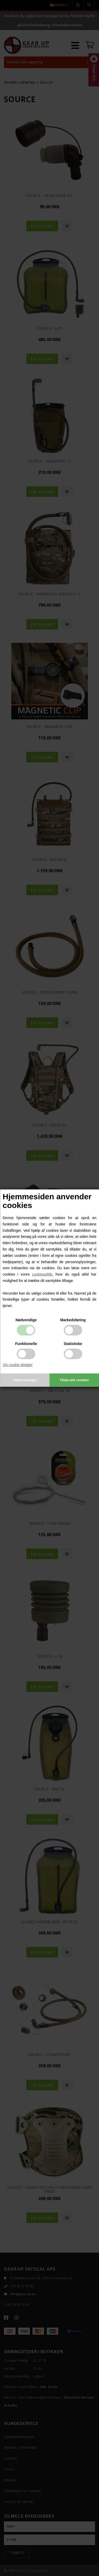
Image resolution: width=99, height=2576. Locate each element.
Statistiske (73, 1344)
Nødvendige (26, 1320)
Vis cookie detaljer (17, 1365)
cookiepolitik (42, 1274)
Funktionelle (26, 1344)
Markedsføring (73, 1320)
